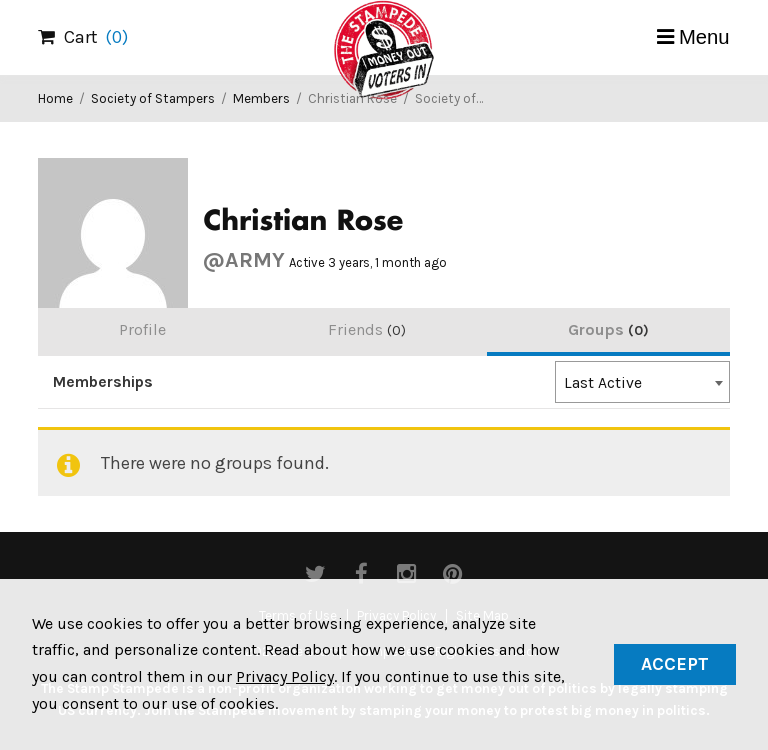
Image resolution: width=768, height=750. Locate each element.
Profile (142, 329)
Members (261, 98)
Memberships (103, 382)
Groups (608, 329)
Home (55, 98)
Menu (704, 37)
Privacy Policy (285, 676)
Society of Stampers (153, 98)
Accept (675, 664)
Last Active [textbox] (603, 383)
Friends (367, 329)
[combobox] (642, 382)
